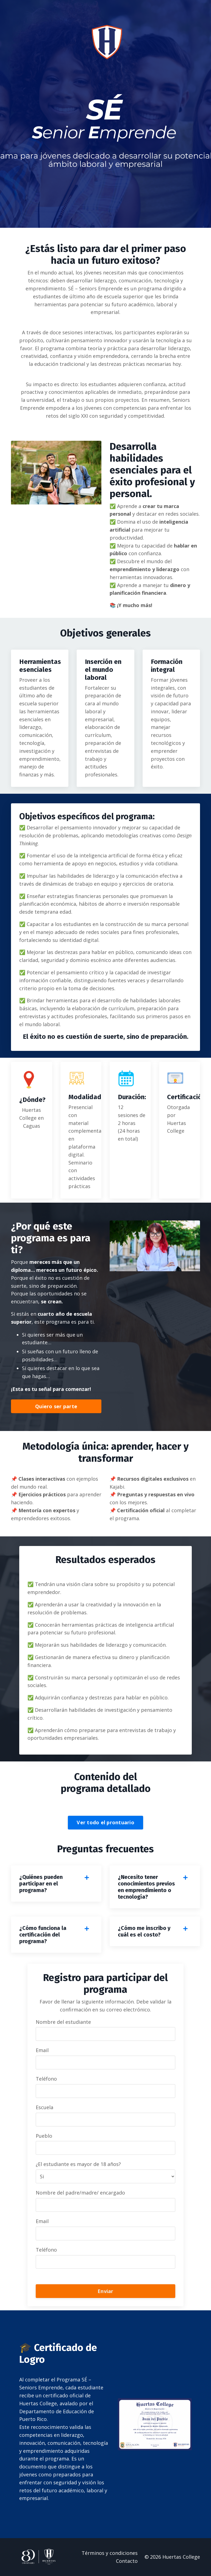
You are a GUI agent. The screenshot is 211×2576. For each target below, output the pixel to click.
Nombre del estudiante (63, 2022)
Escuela (44, 2107)
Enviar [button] (105, 2291)
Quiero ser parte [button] (56, 1406)
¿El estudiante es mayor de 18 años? (78, 2164)
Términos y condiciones (110, 2553)
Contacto (127, 2561)
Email (42, 2050)
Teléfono (46, 2079)
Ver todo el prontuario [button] (105, 1822)
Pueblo (44, 2135)
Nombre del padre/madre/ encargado (80, 2193)
